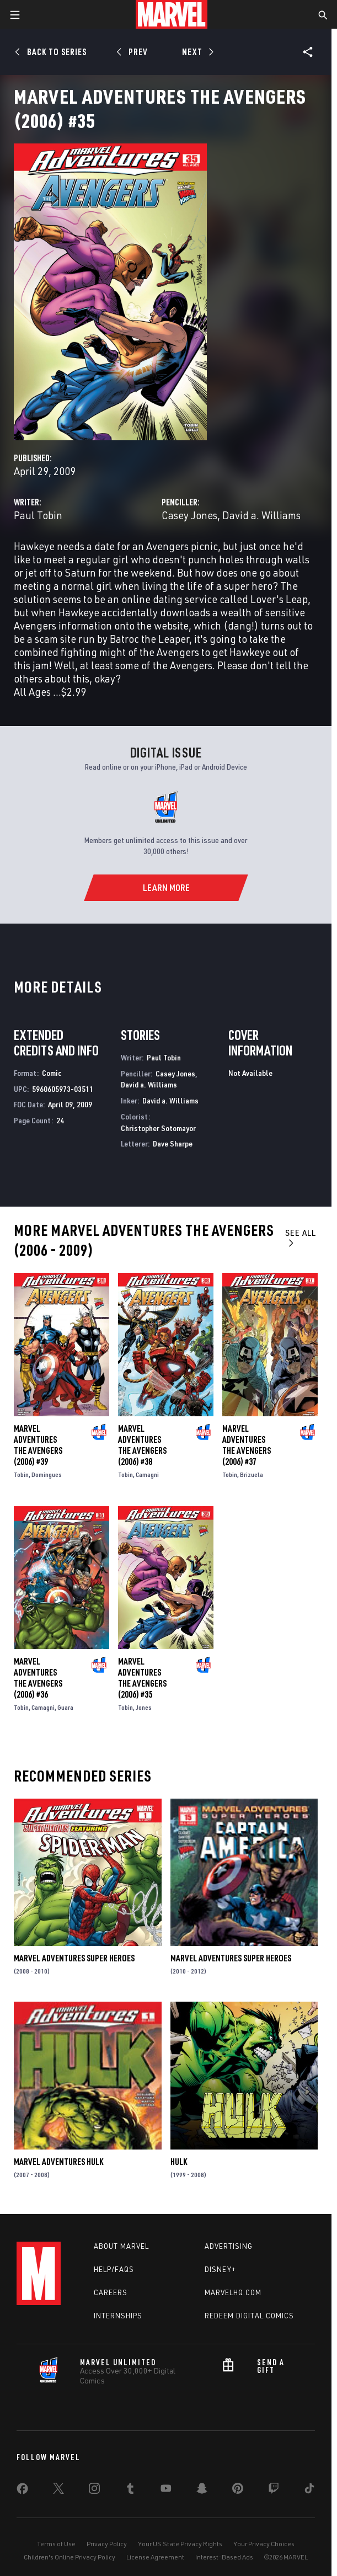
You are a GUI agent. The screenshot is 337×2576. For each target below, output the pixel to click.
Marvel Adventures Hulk (58, 2161)
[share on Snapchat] (201, 2490)
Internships (118, 2315)
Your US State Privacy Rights (180, 2544)
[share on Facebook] (22, 2491)
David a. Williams (261, 515)
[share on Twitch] (273, 2490)
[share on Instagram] (94, 2490)
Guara (65, 1707)
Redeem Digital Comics (249, 2315)
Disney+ (220, 2269)
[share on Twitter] (58, 2490)
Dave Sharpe (172, 1143)
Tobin (21, 1474)
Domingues (46, 1474)
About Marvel (121, 2246)
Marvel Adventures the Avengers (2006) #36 (38, 1678)
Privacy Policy (107, 2544)
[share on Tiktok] (309, 2490)
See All (300, 1237)
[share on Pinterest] (237, 2490)
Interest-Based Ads (224, 2557)
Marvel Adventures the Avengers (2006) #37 (246, 1445)
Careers (110, 2292)
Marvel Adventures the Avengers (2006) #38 (142, 1445)
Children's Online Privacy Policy (69, 2557)
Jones (144, 1707)
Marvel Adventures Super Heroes (74, 1958)
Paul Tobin (38, 515)
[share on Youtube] (166, 2490)
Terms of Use (56, 2544)
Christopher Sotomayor (158, 1128)
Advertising (229, 2246)
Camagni (147, 1474)
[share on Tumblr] (130, 2490)
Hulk (178, 2161)
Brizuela (251, 1474)
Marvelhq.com (233, 2292)
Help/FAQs (114, 2269)
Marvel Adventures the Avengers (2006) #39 (38, 1445)
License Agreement (155, 2557)
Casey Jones (189, 515)
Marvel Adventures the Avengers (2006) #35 (142, 1678)
